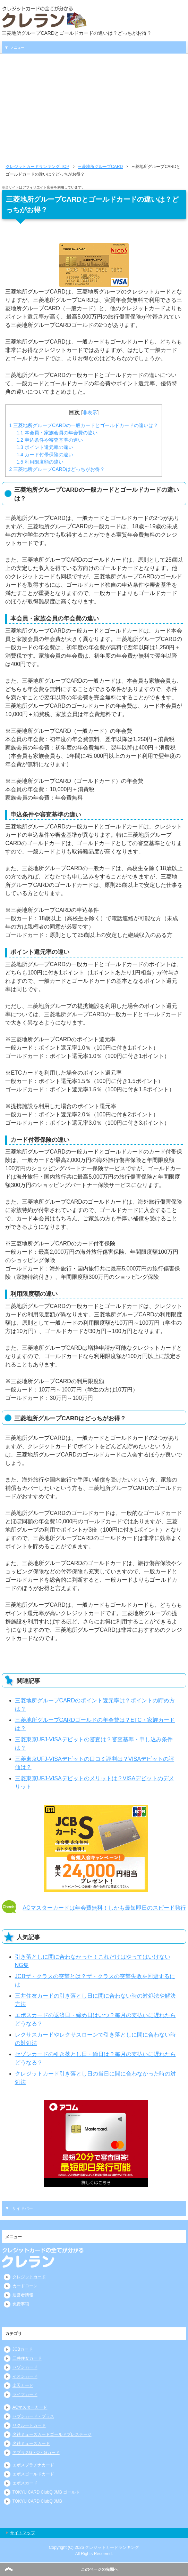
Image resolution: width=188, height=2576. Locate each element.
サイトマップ (22, 2532)
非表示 (90, 412)
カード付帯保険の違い (44, 454)
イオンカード (24, 2376)
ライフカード (24, 2394)
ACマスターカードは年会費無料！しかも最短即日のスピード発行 (104, 1908)
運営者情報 (22, 2295)
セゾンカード (24, 2367)
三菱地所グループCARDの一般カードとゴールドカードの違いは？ (83, 425)
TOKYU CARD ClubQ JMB (37, 2501)
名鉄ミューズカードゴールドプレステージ (52, 2434)
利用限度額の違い (39, 462)
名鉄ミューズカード (31, 2443)
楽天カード (22, 2385)
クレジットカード (29, 2276)
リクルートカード (29, 2425)
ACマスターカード (30, 2407)
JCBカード (22, 2349)
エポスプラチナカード (33, 2465)
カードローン (24, 2286)
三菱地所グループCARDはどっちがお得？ (56, 469)
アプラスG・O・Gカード (36, 2452)
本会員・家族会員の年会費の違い (56, 432)
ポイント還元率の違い (44, 447)
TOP (37, 166)
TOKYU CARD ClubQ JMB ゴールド (46, 2492)
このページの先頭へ (99, 2569)
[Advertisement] (94, 111)
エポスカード (24, 2483)
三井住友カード (27, 2358)
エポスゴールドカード (33, 2474)
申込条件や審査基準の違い (49, 440)
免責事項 (20, 2304)
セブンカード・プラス (33, 2416)
